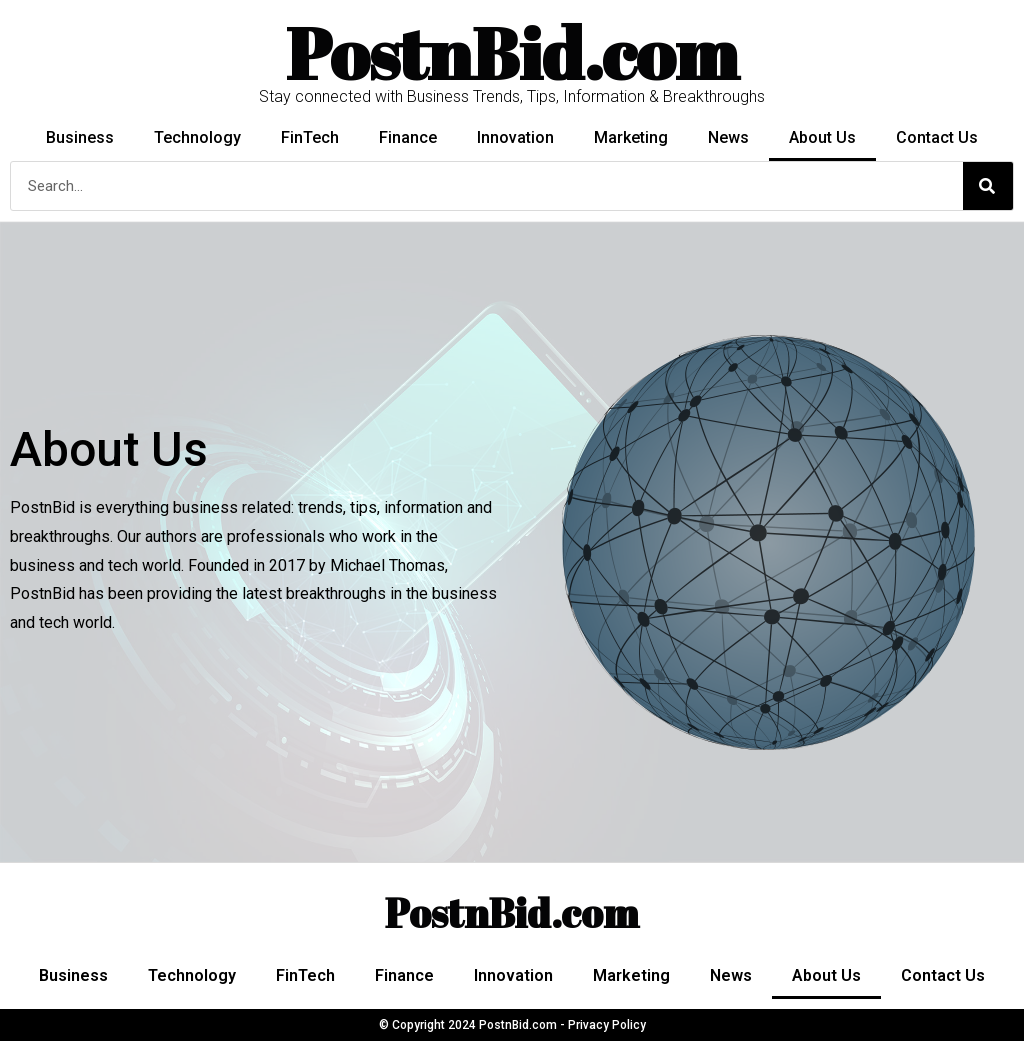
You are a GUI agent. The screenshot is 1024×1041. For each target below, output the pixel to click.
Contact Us (937, 137)
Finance (408, 137)
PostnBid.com (512, 913)
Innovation (515, 137)
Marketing (631, 137)
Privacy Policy (607, 1025)
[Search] (988, 186)
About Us (822, 137)
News (728, 137)
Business (80, 137)
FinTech (310, 137)
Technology (197, 137)
